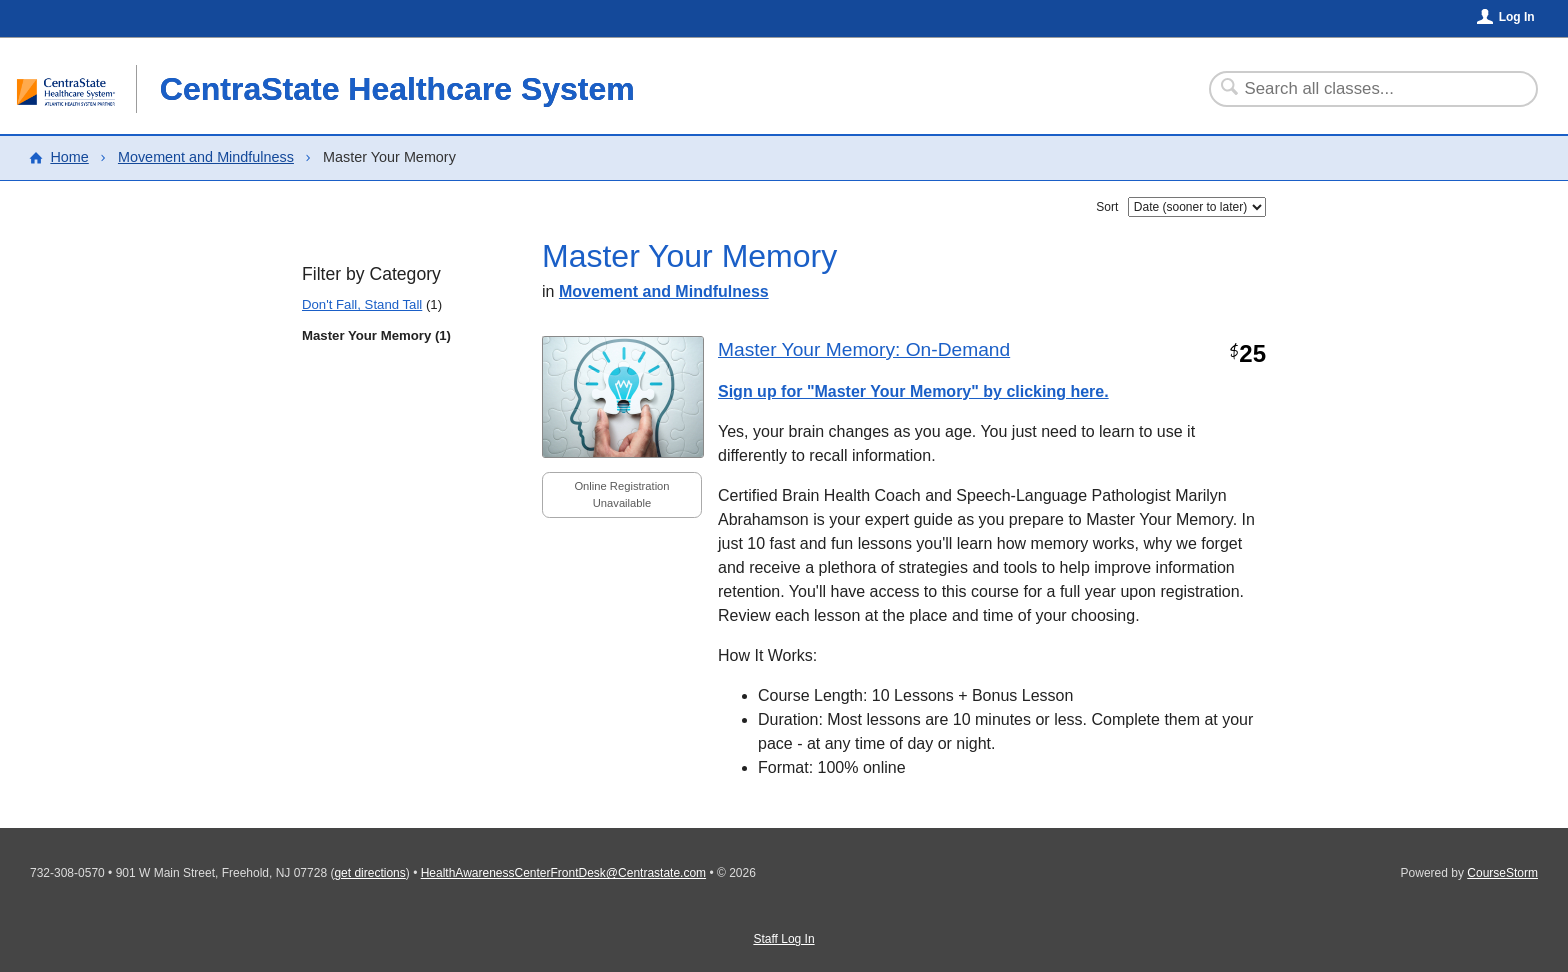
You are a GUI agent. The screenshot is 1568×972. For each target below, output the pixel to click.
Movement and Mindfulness (206, 157)
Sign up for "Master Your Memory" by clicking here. (913, 391)
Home (69, 157)
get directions (369, 873)
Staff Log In (783, 939)
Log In (1517, 17)
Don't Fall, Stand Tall (362, 304)
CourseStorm (1502, 873)
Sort (1107, 207)
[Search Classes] (1361, 89)
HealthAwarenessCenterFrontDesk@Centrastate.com (563, 873)
